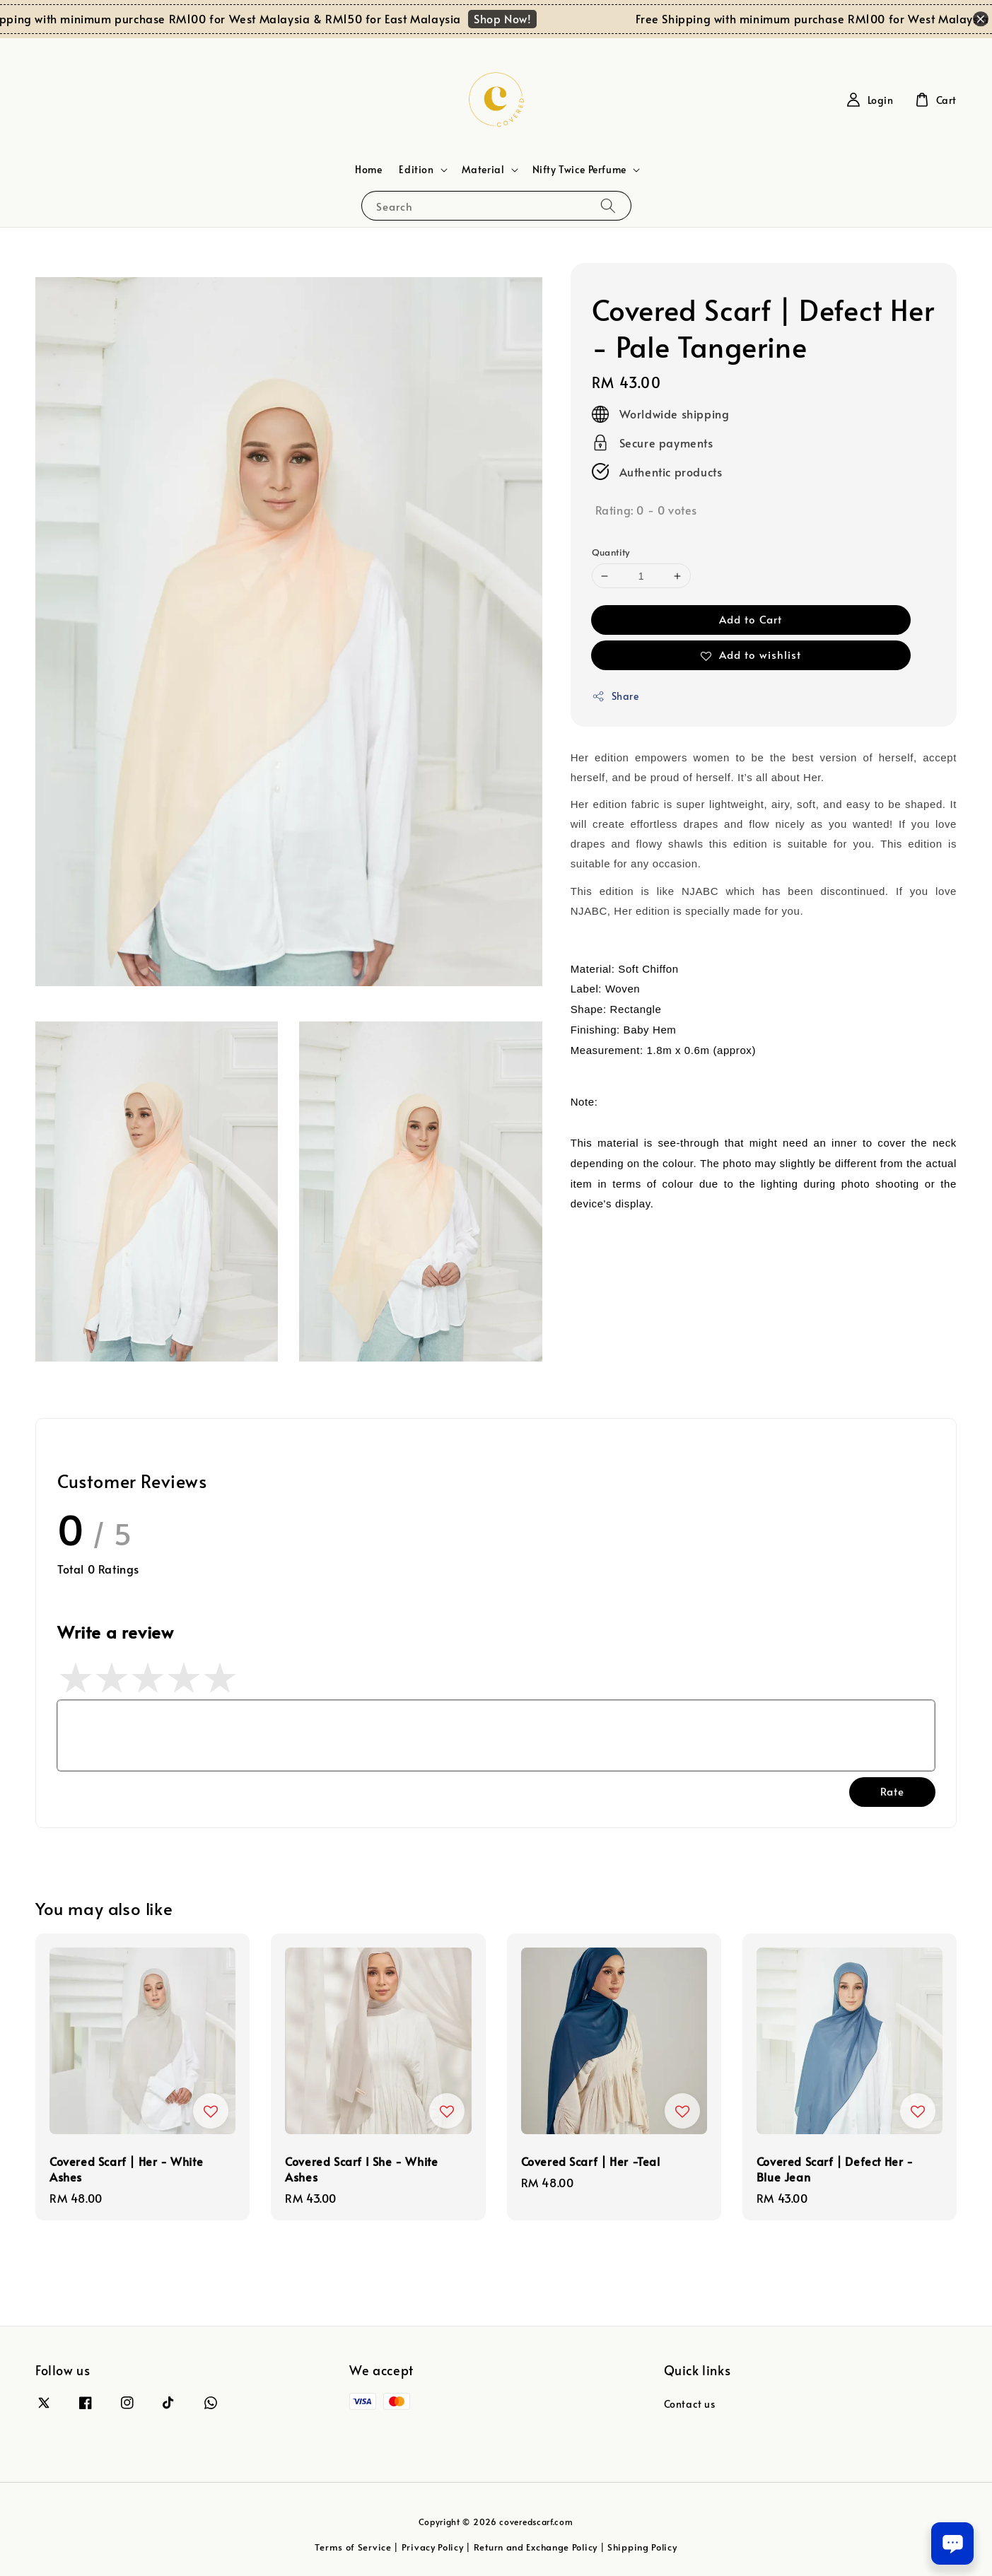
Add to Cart (750, 618)
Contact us (690, 2404)
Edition (416, 169)
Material (483, 169)
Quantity (611, 552)
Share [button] (615, 696)
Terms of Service (353, 2547)
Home (368, 169)
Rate (892, 1791)
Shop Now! (512, 18)
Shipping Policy (642, 2547)
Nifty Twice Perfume (579, 169)
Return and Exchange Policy (535, 2547)
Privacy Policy (433, 2547)
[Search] (608, 205)
